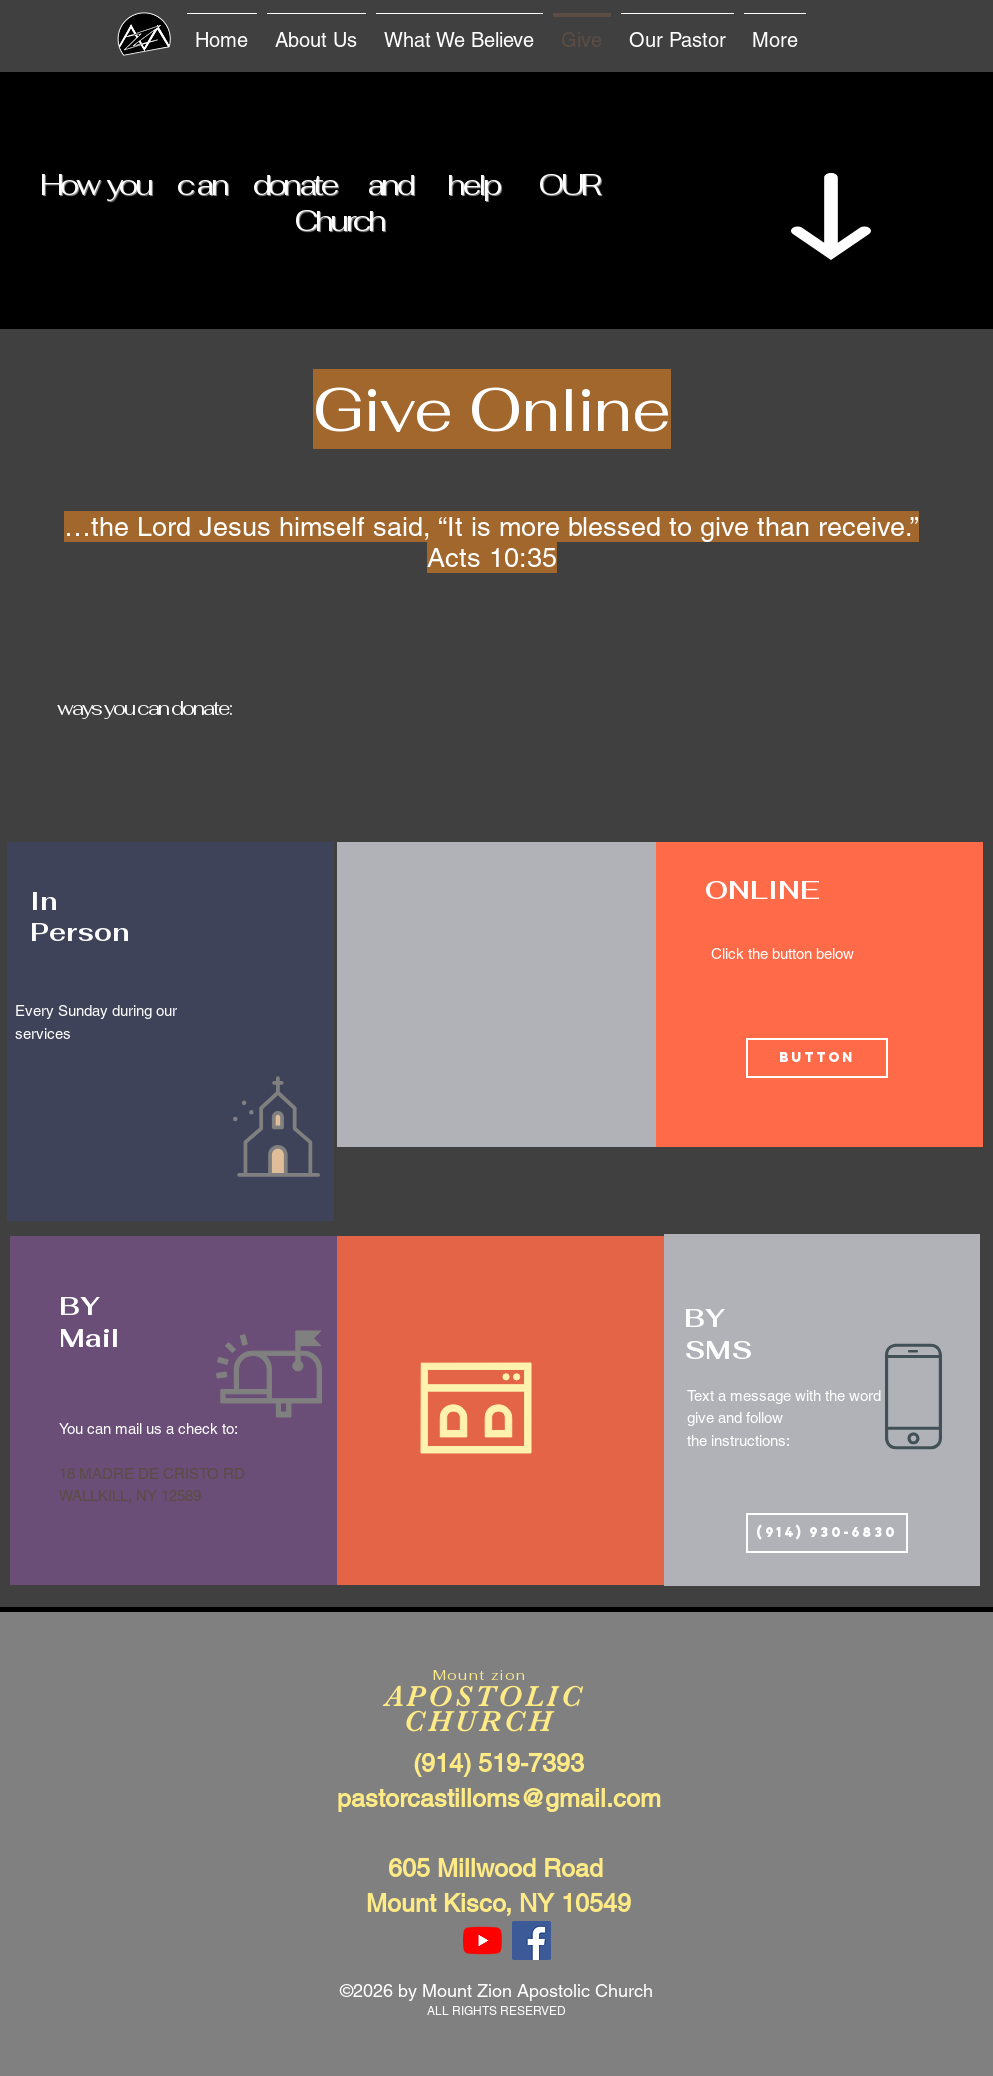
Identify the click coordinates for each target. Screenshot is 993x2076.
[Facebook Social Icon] (531, 1940)
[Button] (817, 1058)
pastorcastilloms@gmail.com (499, 1798)
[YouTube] (482, 1940)
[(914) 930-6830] (827, 1533)
